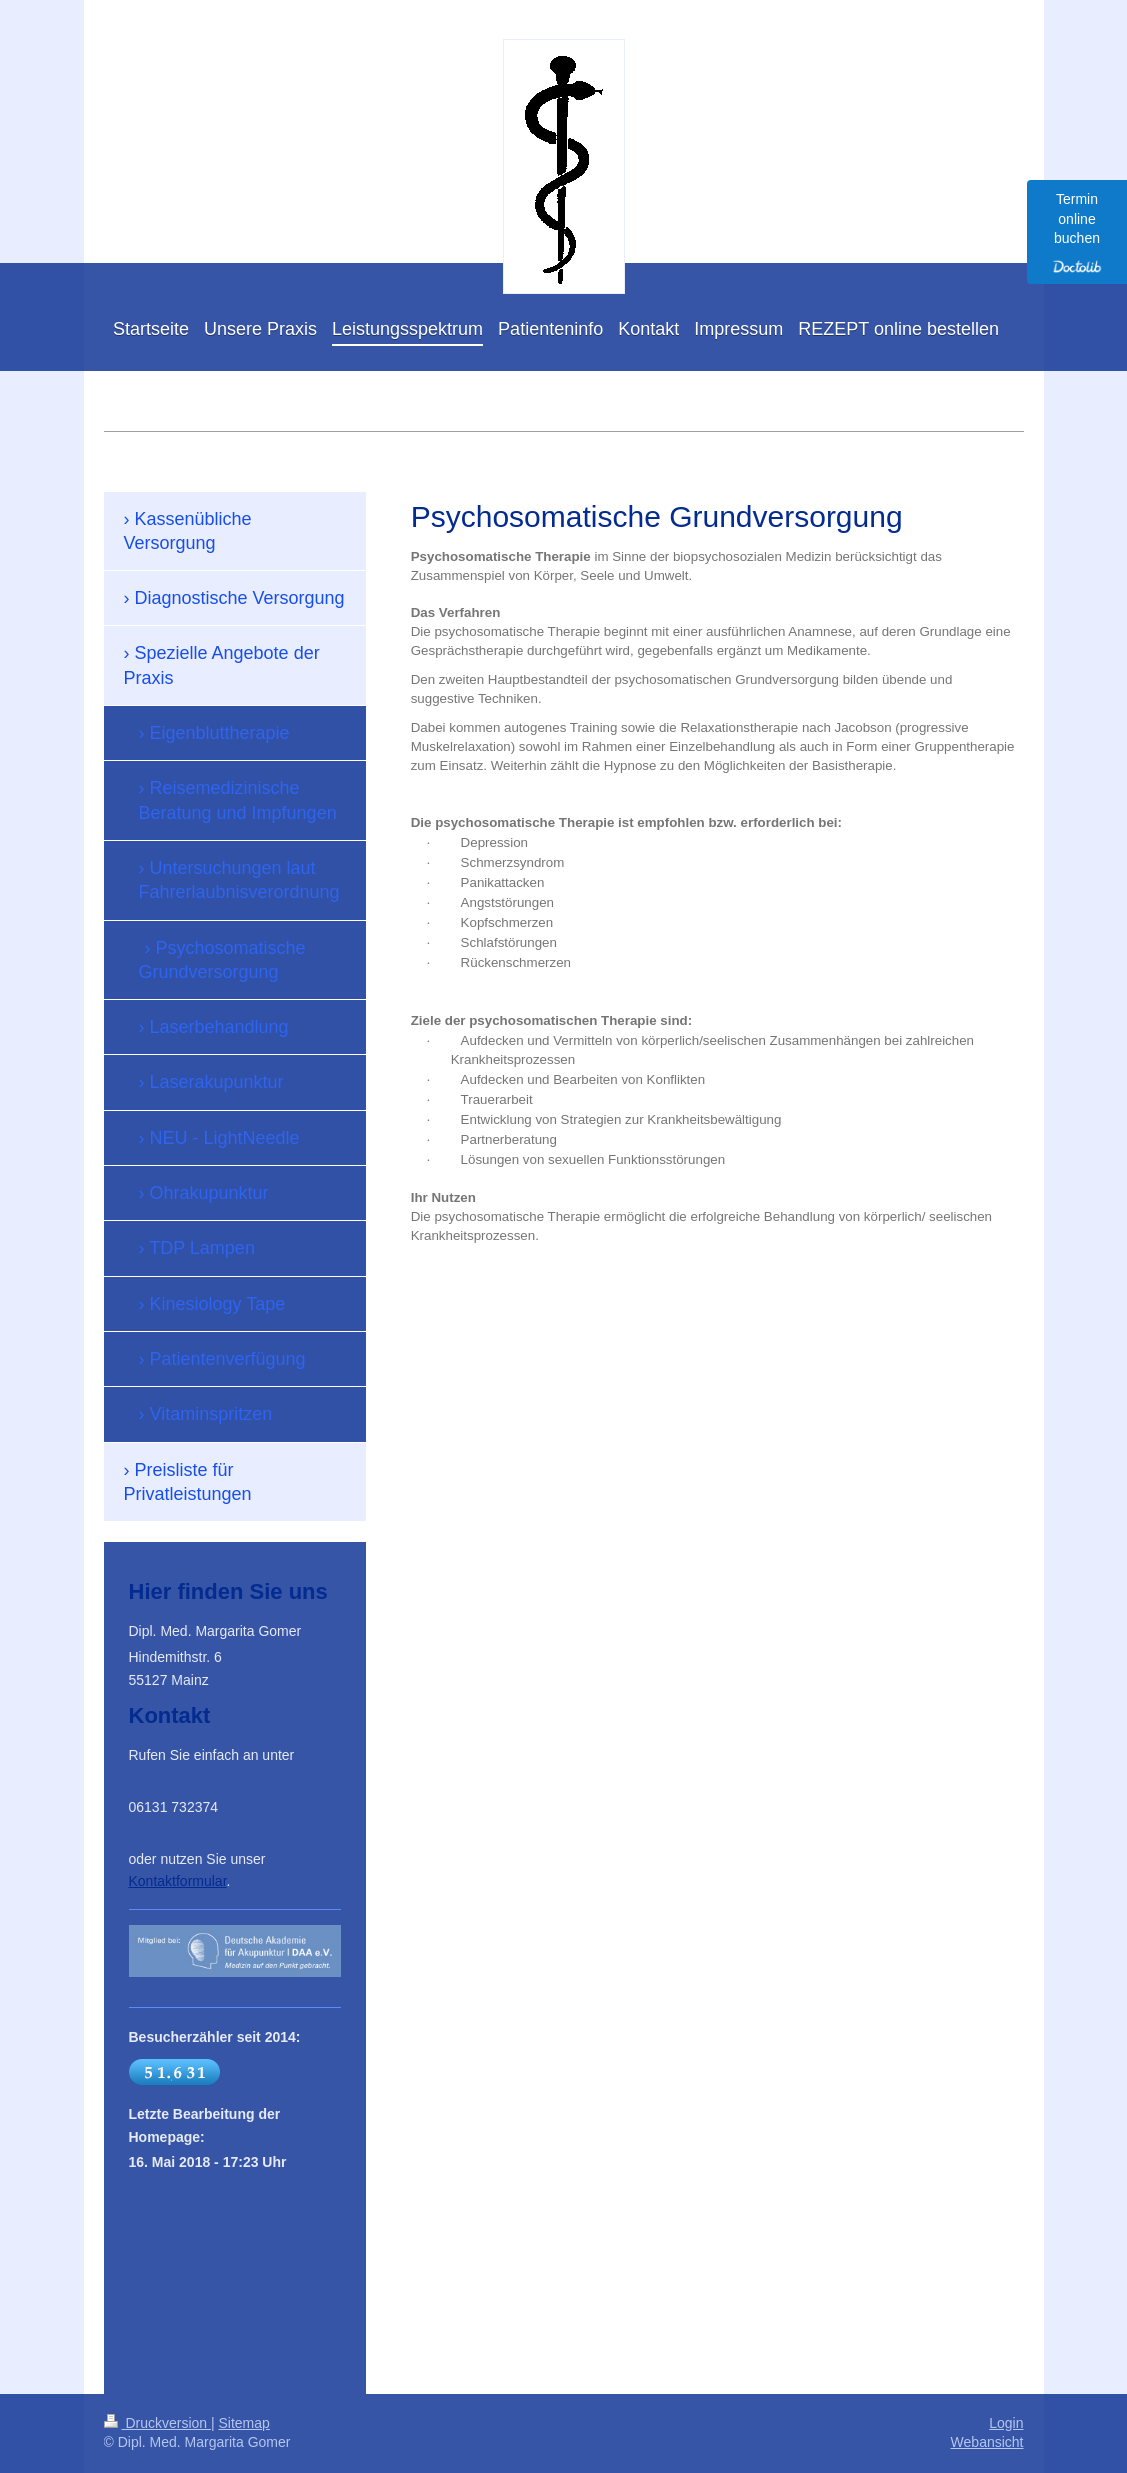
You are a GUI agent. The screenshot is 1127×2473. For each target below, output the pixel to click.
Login (1006, 2423)
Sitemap (244, 2423)
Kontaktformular (178, 1881)
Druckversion (157, 2423)
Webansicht (987, 2442)
